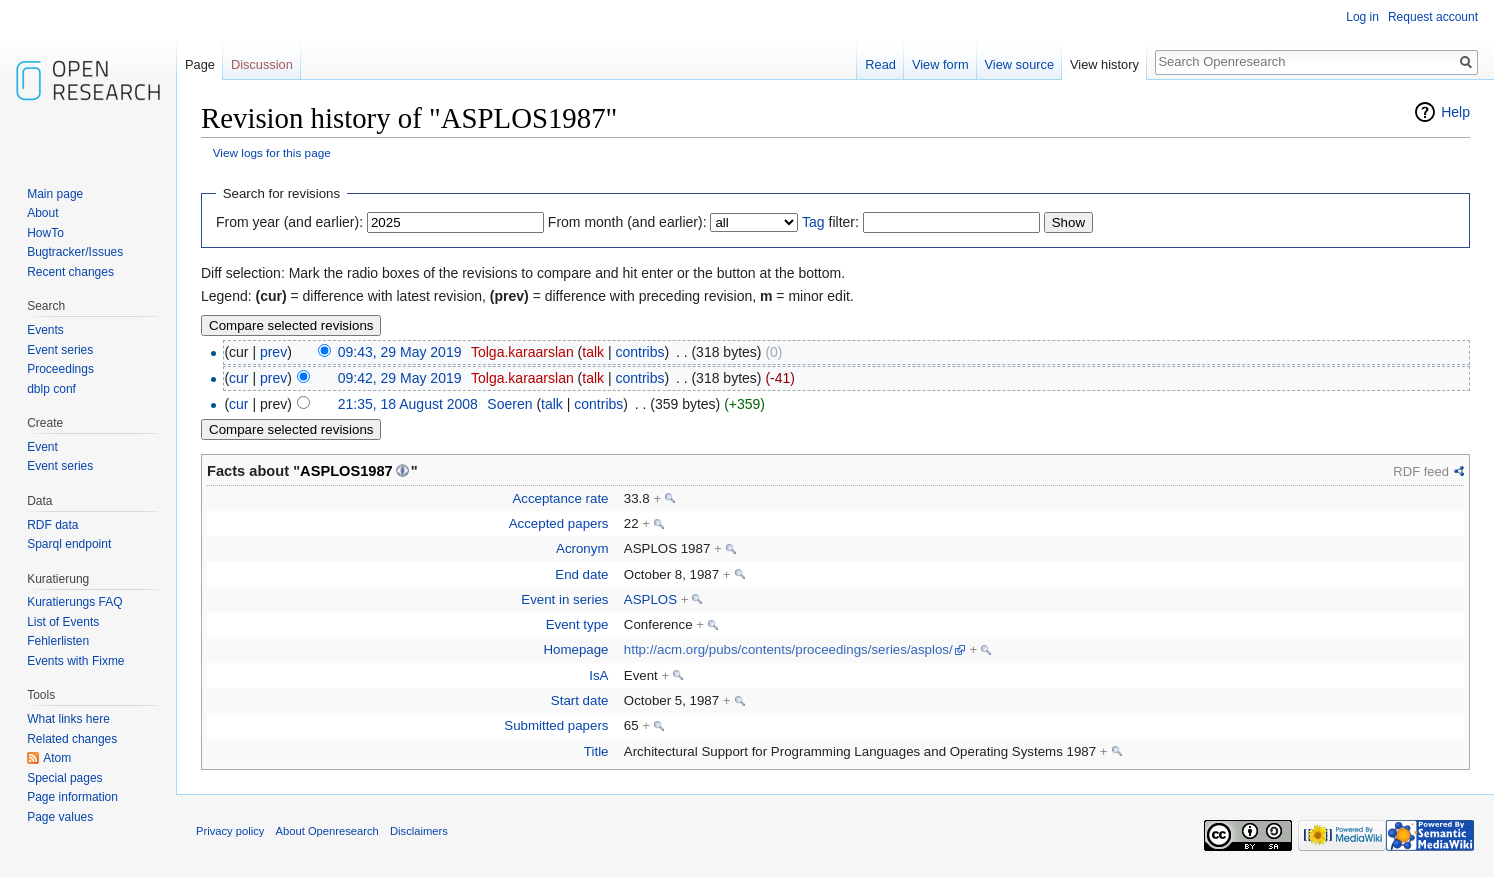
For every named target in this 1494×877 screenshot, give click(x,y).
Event (42, 447)
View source (1019, 64)
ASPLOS (650, 599)
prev (273, 352)
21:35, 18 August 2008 (408, 404)
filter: (830, 222)
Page (200, 64)
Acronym (582, 548)
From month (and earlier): (627, 222)
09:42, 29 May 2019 (400, 378)
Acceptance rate (560, 498)
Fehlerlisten (58, 641)
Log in (1362, 17)
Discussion (262, 64)
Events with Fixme (75, 661)
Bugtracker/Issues (75, 252)
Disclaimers (419, 831)
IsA (598, 675)
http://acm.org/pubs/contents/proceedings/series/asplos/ (788, 649)
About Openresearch (327, 831)
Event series (60, 350)
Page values (60, 817)
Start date (580, 700)
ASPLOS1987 (346, 471)
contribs (639, 352)
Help (1455, 112)
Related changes (72, 739)
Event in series (564, 599)
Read (880, 64)
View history (1104, 64)
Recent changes (70, 272)
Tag (813, 222)
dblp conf (51, 389)
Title (596, 751)
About (42, 213)
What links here (68, 719)
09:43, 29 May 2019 (400, 352)
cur (238, 378)
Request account (1433, 17)
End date (581, 574)
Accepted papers (559, 523)
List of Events (63, 622)
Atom (57, 758)
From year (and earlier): (289, 222)
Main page (55, 194)
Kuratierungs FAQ (74, 602)
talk (593, 352)
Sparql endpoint (69, 544)
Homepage (575, 649)
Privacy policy (230, 831)
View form (940, 64)
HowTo (45, 233)
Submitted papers (556, 725)
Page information (72, 797)
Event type (577, 624)
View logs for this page (272, 152)
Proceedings (60, 369)
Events (45, 330)
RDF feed (1421, 471)
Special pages (64, 778)
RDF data (52, 525)
